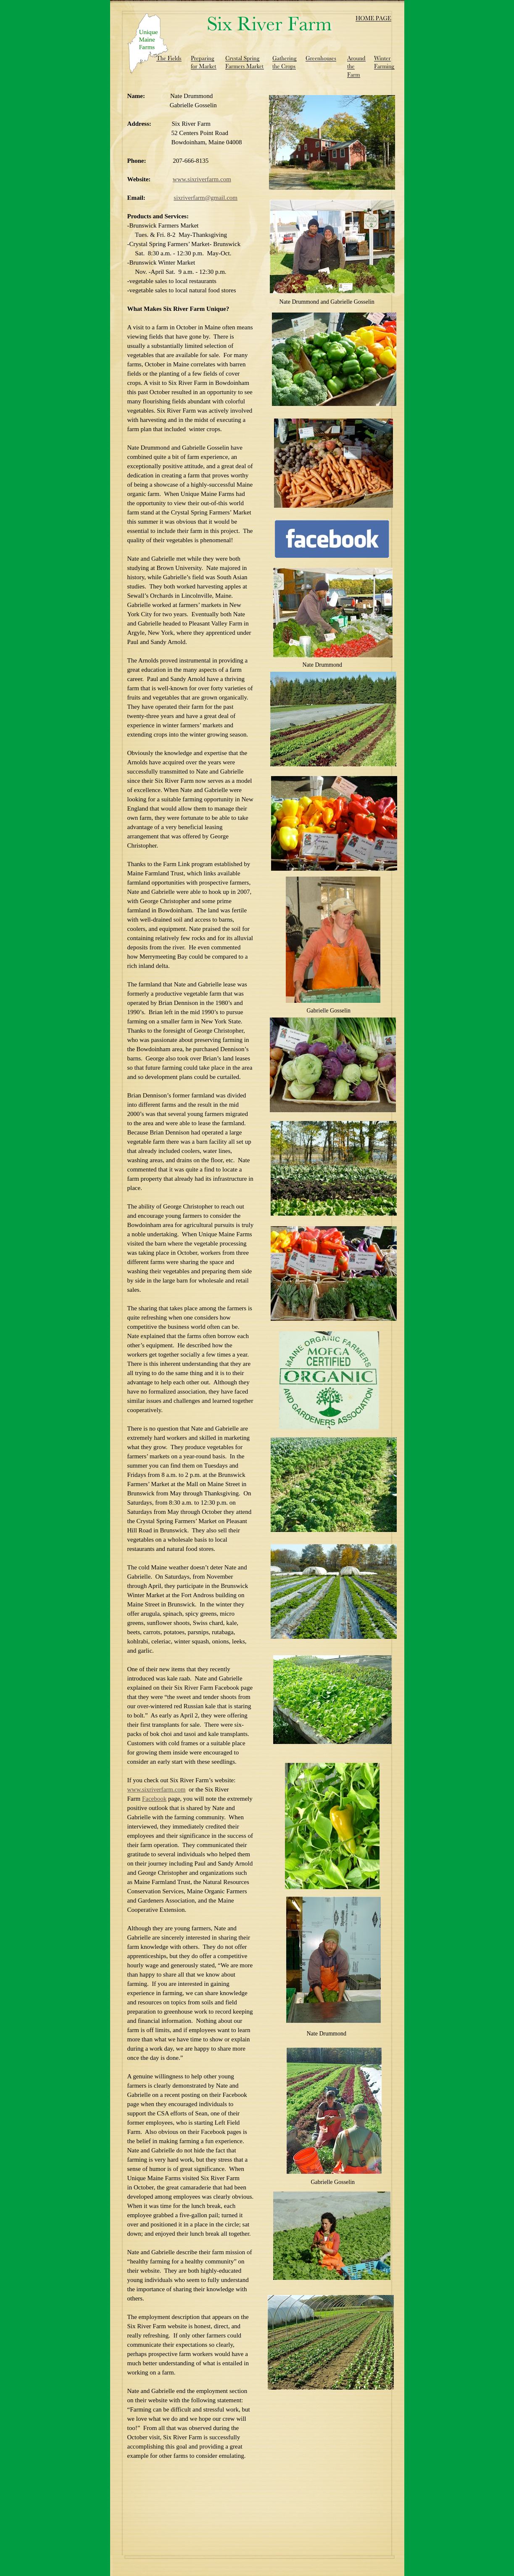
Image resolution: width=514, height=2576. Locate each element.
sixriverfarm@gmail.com (205, 197)
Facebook (154, 1798)
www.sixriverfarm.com (202, 179)
